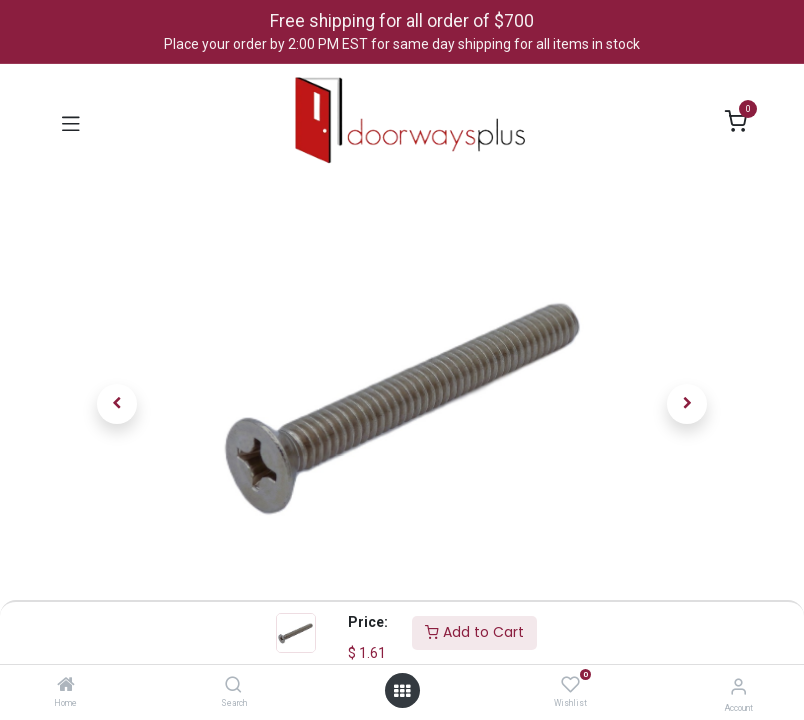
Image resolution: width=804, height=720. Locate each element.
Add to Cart (474, 632)
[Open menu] (402, 691)
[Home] (66, 686)
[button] (117, 404)
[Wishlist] (570, 685)
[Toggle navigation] (71, 122)
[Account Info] (738, 686)
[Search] (233, 686)
